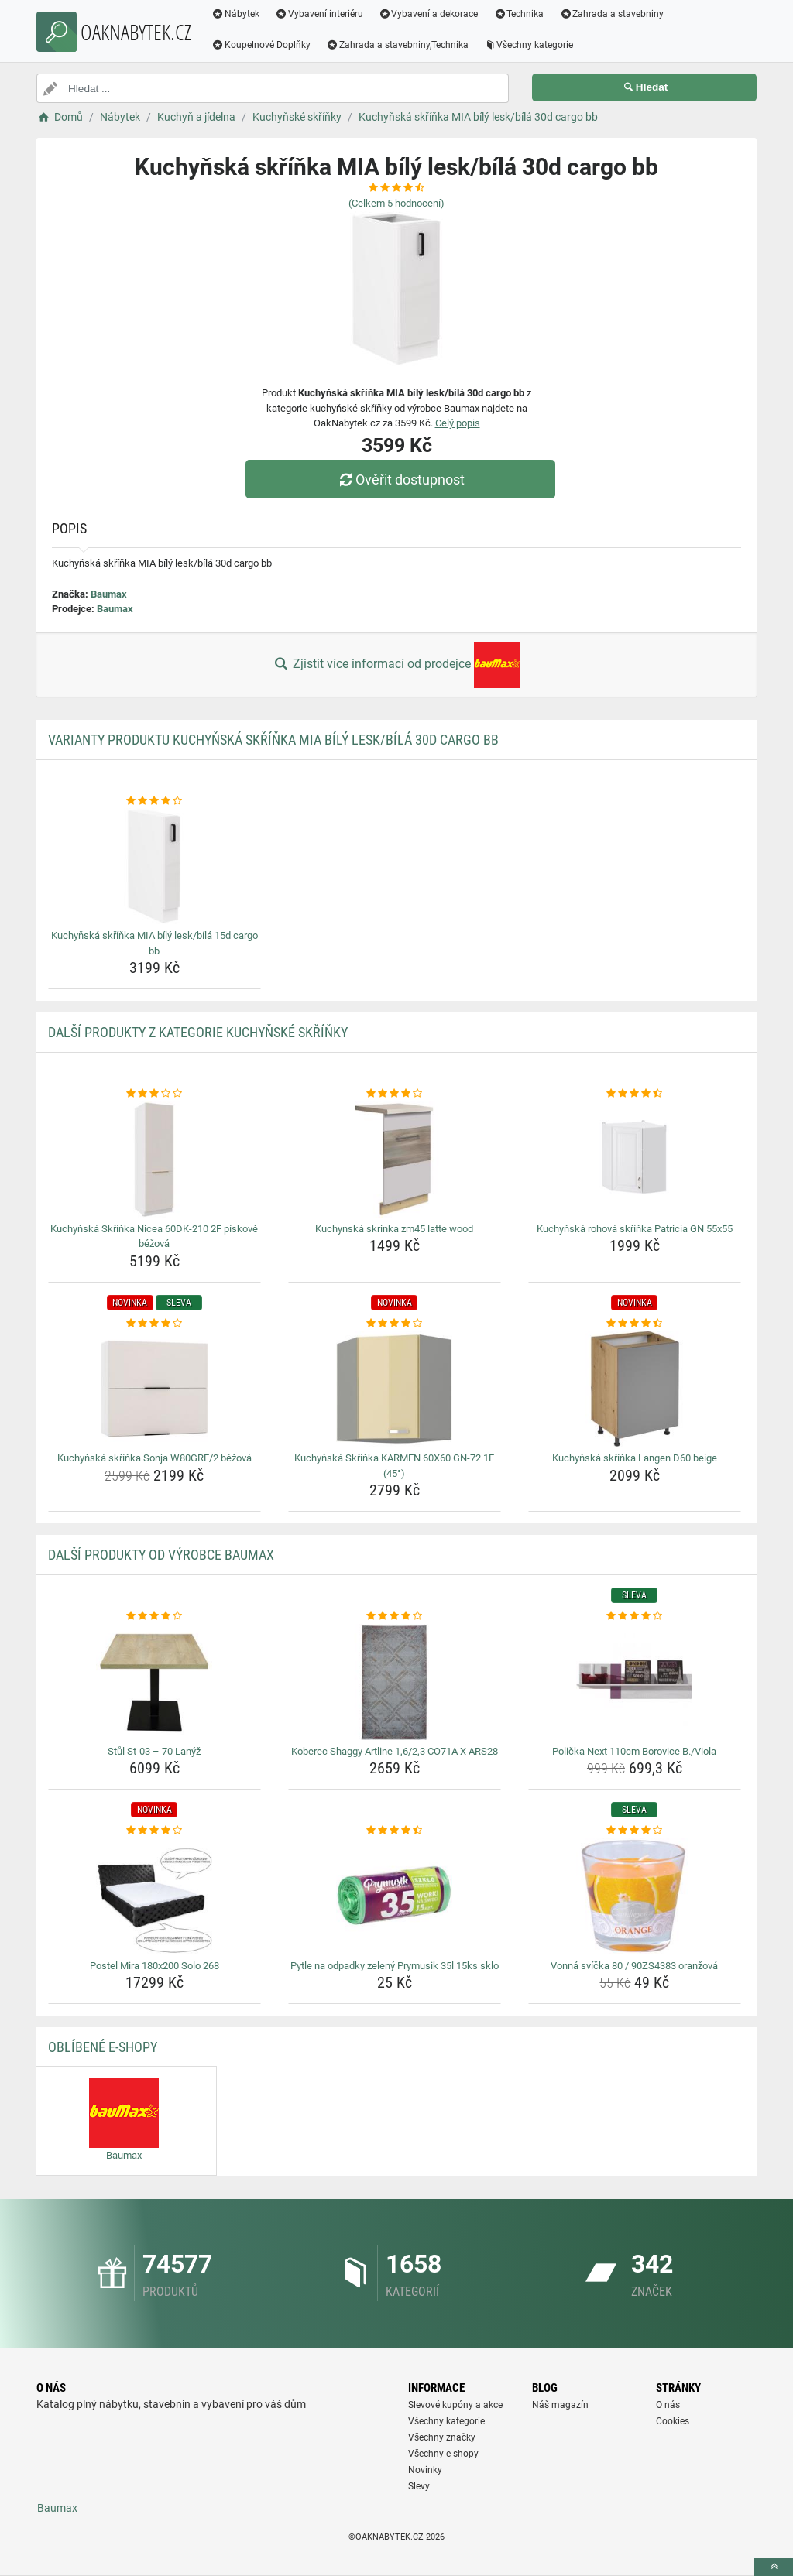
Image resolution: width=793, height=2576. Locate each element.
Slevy (419, 2486)
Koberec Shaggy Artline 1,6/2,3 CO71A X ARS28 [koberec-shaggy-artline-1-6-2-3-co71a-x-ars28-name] (394, 1751)
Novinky (425, 2470)
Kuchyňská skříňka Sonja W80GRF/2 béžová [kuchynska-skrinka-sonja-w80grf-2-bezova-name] (154, 1458)
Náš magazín (560, 2405)
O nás (668, 2405)
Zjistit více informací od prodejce (396, 665)
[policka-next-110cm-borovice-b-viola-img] (634, 1682)
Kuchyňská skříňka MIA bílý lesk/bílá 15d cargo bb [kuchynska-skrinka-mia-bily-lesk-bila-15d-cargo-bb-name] (154, 943)
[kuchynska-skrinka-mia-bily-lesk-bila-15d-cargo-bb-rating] (154, 801)
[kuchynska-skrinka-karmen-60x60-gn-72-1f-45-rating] (394, 1323)
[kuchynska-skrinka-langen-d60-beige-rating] (634, 1323)
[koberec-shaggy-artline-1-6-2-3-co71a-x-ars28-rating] (394, 1616)
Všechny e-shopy (443, 2453)
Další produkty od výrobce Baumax (161, 1555)
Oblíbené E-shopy (102, 2047)
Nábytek (235, 14)
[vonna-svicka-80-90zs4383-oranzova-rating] (634, 1830)
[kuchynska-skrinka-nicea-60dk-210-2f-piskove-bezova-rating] (154, 1093)
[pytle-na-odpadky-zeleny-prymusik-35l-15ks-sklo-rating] (394, 1830)
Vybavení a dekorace (429, 14)
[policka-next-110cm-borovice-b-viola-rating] (634, 1616)
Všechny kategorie (529, 44)
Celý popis (457, 423)
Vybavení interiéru (319, 14)
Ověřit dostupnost (400, 479)
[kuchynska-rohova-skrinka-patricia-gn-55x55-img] (634, 1159)
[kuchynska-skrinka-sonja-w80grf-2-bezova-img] (154, 1389)
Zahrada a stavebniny (611, 14)
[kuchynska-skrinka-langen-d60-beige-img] (634, 1389)
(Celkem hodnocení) (396, 203)
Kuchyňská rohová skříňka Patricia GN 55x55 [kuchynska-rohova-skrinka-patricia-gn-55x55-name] (635, 1229)
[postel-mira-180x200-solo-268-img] (154, 1896)
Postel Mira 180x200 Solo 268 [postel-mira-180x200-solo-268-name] (154, 1965)
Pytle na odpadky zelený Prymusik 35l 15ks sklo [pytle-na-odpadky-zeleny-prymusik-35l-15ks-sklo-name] (394, 1965)
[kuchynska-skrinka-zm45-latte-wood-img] (394, 1159)
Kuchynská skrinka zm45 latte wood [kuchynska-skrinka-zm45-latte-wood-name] (394, 1229)
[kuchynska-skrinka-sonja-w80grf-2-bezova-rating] (154, 1323)
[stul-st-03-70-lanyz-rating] (154, 1616)
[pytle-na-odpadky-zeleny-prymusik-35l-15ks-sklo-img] (394, 1896)
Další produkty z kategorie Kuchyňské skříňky (198, 1032)
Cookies (672, 2421)
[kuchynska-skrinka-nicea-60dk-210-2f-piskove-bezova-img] (154, 1159)
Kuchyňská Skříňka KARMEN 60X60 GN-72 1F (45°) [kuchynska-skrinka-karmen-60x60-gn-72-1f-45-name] (394, 1465)
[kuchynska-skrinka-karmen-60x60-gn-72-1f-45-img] (394, 1389)
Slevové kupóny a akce (455, 2405)
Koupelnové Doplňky (261, 44)
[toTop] (773, 2567)
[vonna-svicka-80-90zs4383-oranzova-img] (634, 1896)
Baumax (109, 594)
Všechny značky (441, 2437)
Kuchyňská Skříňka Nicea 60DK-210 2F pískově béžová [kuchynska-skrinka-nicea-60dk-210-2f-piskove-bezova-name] (154, 1236)
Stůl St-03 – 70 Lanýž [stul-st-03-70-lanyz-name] (154, 1751)
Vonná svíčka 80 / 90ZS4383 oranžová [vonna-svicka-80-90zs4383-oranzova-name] (634, 1965)
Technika (518, 14)
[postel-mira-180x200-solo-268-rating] (154, 1830)
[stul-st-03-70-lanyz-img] (154, 1682)
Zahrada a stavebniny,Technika (397, 44)
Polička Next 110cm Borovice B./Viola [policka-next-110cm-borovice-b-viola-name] (634, 1751)
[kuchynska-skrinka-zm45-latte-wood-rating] (394, 1093)
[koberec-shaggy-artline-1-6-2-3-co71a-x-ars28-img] (394, 1682)
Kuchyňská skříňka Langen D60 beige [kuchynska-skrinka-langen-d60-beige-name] (634, 1458)
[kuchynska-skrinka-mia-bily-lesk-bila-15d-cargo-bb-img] (154, 866)
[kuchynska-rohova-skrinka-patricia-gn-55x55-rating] (634, 1093)
